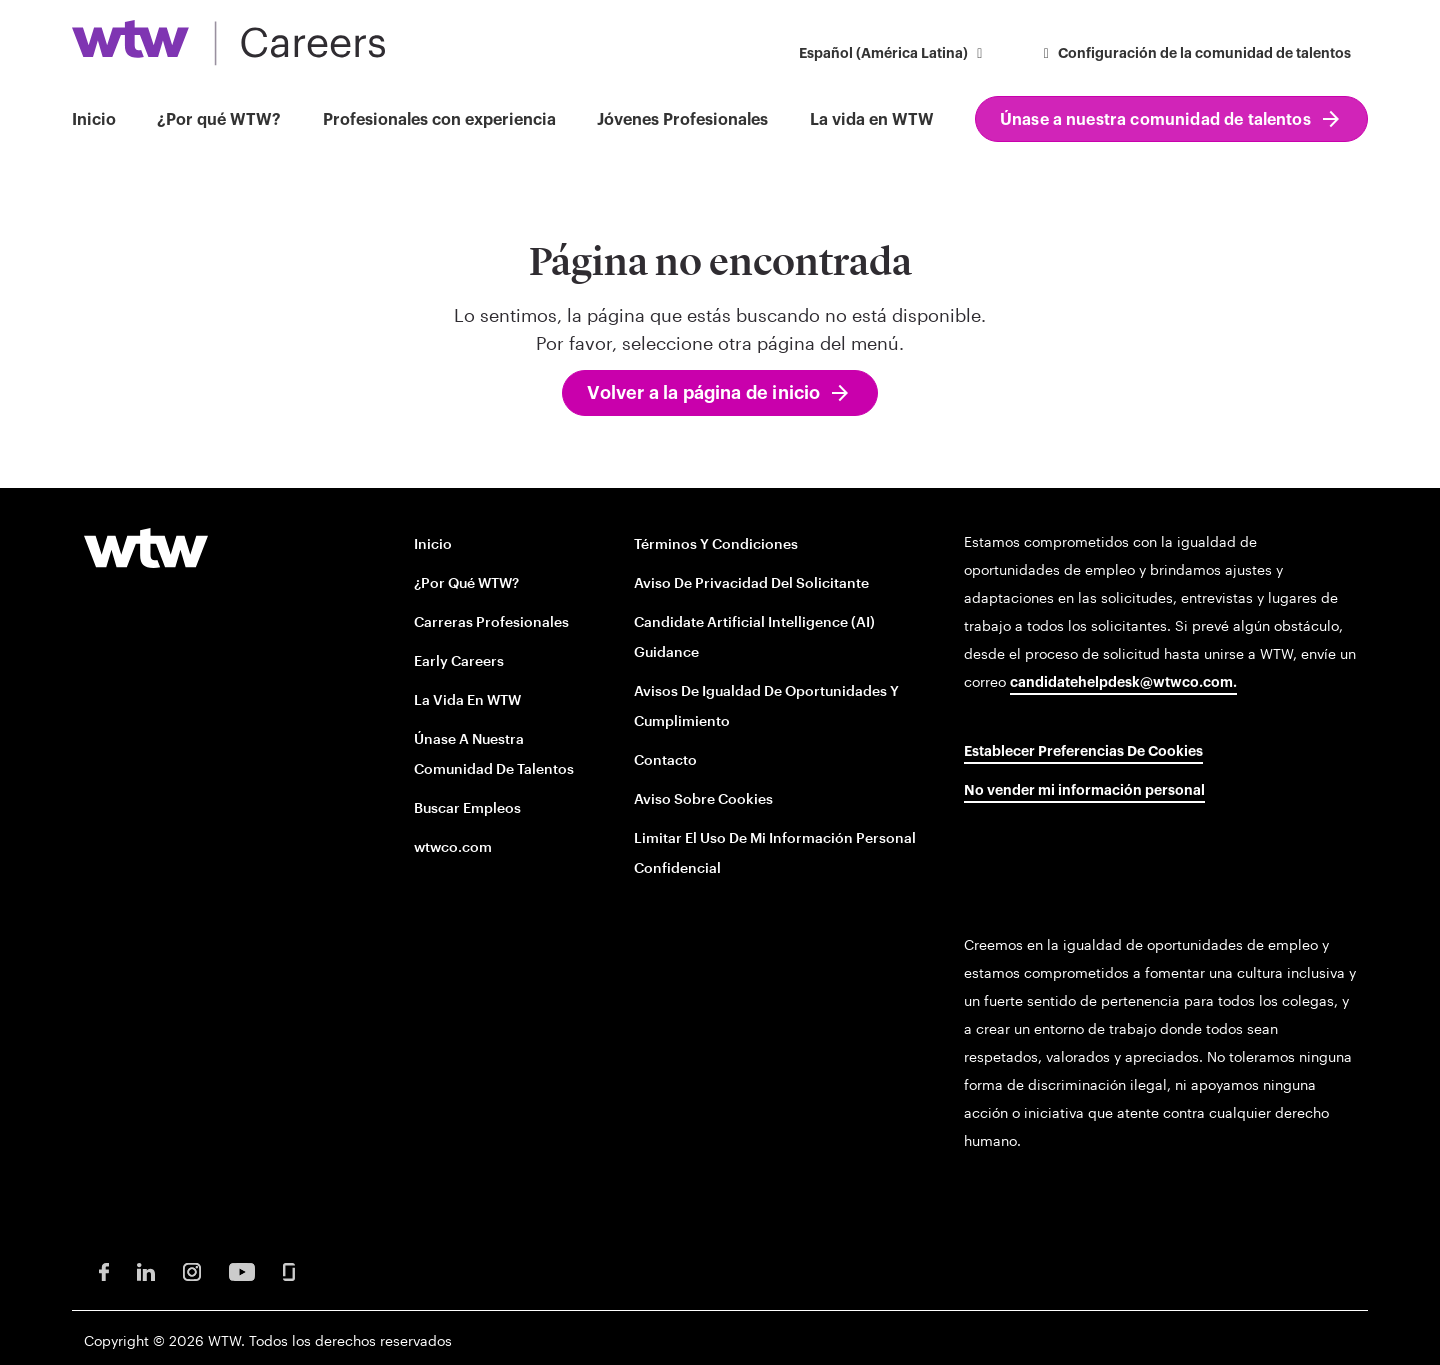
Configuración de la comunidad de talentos (1195, 54)
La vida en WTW (872, 120)
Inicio (94, 120)
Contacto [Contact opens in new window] (665, 759)
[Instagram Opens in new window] (192, 1270)
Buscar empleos (467, 807)
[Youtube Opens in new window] (242, 1270)
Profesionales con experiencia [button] (439, 120)
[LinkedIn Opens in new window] (146, 1270)
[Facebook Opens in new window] (104, 1270)
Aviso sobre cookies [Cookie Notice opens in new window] (703, 798)
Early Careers (459, 660)
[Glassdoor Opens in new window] (289, 1270)
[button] (894, 55)
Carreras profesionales (491, 621)
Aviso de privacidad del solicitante (751, 582)
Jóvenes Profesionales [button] (682, 120)
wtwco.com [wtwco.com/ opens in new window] (453, 846)
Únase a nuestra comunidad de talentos (1155, 120)
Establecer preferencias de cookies (1083, 752)
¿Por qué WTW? (219, 120)
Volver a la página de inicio (703, 393)
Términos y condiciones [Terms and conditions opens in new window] (716, 543)
